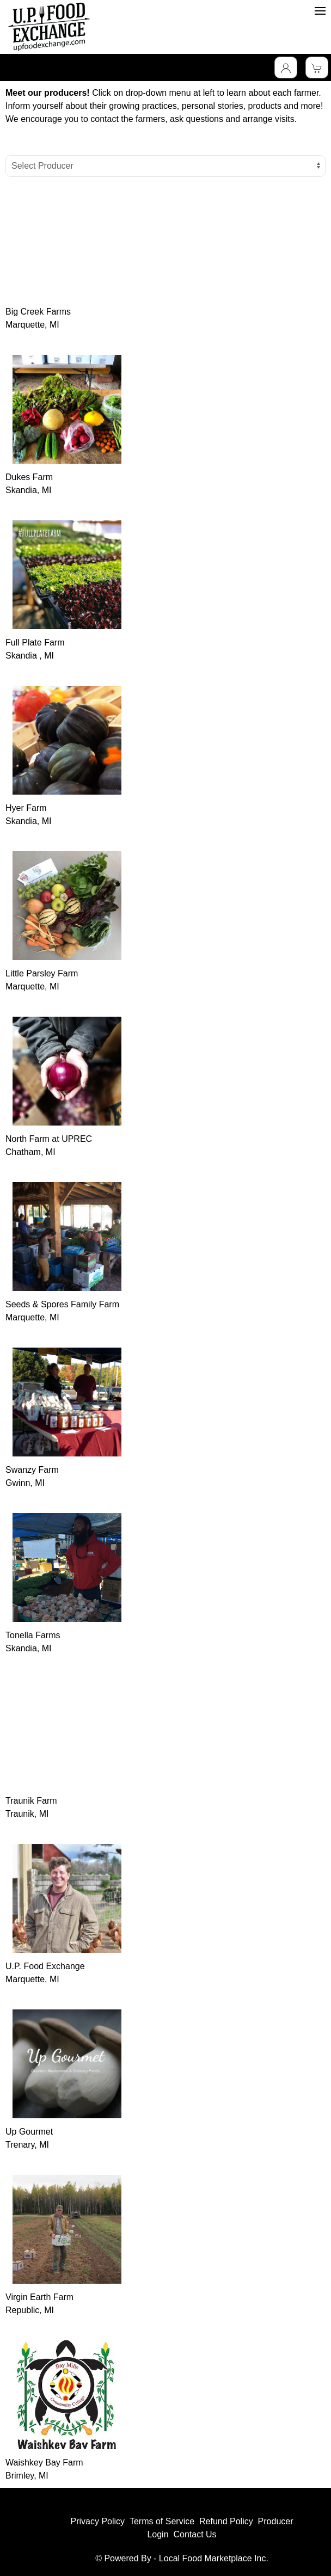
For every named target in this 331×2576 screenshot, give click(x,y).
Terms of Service (162, 2521)
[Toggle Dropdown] (285, 67)
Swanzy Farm (32, 1469)
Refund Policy (226, 2521)
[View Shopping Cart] (316, 67)
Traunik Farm (31, 1800)
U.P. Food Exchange (45, 1966)
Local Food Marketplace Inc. (213, 2558)
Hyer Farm (26, 808)
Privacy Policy (97, 2521)
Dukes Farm (29, 477)
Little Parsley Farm (41, 973)
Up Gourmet (29, 2131)
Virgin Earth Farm (39, 2297)
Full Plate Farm (34, 642)
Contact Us (194, 2534)
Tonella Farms (32, 1635)
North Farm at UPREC (48, 1138)
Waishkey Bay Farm (44, 2462)
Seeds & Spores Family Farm (62, 1304)
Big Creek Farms (38, 311)
